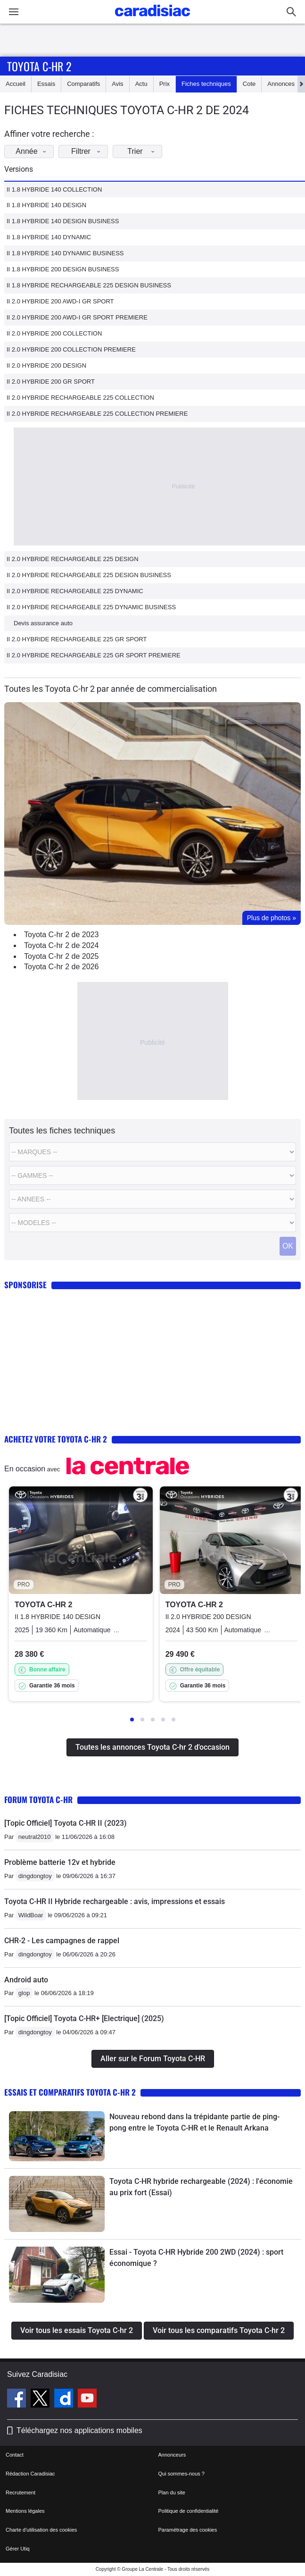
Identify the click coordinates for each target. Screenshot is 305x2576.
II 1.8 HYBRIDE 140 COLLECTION (54, 189)
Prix (164, 83)
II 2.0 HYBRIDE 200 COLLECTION (54, 333)
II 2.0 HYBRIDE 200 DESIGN (46, 365)
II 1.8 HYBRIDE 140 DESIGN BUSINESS (63, 221)
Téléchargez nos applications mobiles (79, 2430)
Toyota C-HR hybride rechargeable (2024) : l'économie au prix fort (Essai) (201, 2187)
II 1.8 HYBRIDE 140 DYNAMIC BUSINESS (65, 253)
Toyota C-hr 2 (39, 66)
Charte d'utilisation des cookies (41, 2530)
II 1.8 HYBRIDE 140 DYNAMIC (49, 237)
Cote (249, 83)
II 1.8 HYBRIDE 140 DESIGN (46, 205)
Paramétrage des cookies (187, 2530)
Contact (15, 2455)
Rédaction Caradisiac (30, 2473)
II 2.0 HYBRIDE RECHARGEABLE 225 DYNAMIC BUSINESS (91, 607)
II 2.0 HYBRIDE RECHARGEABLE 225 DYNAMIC (75, 591)
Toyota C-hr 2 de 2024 (61, 945)
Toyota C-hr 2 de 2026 (61, 967)
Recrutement (20, 2492)
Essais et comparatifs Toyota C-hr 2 (70, 2092)
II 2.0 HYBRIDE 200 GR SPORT (51, 381)
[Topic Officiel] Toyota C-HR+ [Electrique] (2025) (84, 2018)
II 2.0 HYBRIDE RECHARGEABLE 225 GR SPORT (77, 639)
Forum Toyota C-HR (38, 1799)
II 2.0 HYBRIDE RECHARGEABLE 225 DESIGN (73, 558)
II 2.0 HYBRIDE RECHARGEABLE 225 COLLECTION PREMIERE (97, 413)
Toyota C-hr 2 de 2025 (61, 956)
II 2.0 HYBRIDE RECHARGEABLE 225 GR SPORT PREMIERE (94, 655)
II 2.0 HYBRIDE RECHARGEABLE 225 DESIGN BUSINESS (89, 575)
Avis (117, 83)
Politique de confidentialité (188, 2511)
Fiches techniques (206, 83)
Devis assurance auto (43, 623)
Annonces (281, 83)
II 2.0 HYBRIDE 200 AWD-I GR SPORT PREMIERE (77, 317)
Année (33, 151)
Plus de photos (271, 918)
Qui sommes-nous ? (181, 2473)
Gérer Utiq (18, 2548)
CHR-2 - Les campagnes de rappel (61, 1940)
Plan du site (171, 2492)
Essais (46, 83)
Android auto (26, 1979)
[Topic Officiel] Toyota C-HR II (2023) (65, 1823)
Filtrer (88, 151)
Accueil (15, 83)
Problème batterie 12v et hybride (59, 1862)
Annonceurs (172, 2455)
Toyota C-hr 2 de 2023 (61, 935)
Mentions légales (25, 2511)
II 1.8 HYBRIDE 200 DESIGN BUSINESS (63, 269)
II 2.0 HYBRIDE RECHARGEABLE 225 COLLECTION (80, 397)
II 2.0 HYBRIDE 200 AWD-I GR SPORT (60, 301)
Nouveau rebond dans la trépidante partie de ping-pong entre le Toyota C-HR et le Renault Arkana (194, 2122)
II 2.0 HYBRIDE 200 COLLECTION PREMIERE (71, 349)
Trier (143, 151)
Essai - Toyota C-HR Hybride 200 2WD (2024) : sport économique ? (196, 2258)
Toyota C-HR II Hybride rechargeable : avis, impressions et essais (114, 1901)
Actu (141, 83)
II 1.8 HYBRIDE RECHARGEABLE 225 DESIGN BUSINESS (89, 285)
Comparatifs (83, 83)
